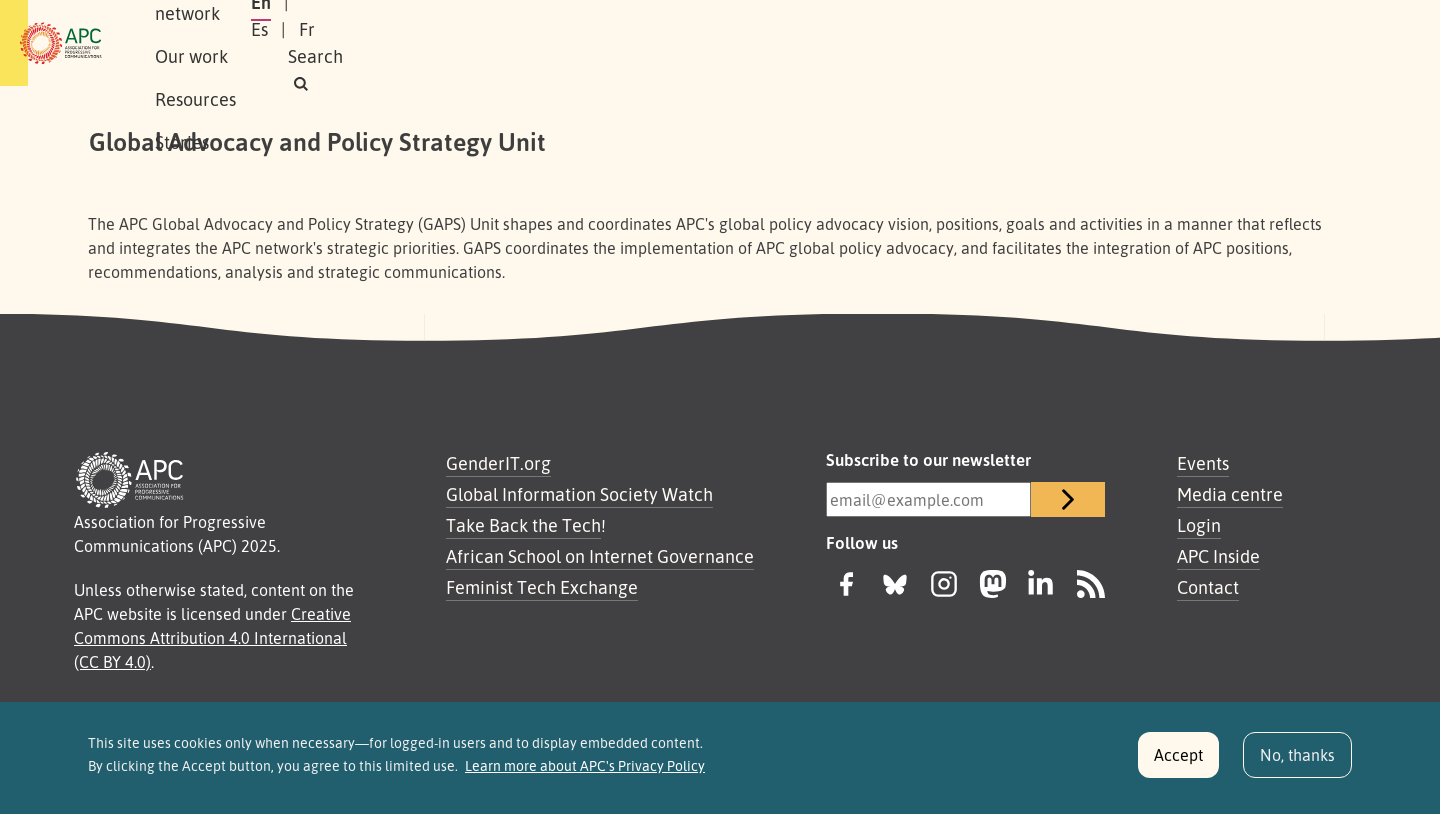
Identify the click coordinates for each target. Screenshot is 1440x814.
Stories (662, 43)
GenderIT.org (498, 463)
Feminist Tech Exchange (542, 587)
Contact (1208, 587)
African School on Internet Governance (600, 556)
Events (1203, 463)
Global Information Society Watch (579, 494)
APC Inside (1218, 556)
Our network (341, 43)
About (238, 43)
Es (1142, 43)
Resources (564, 43)
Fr (1190, 43)
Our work (457, 43)
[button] (1313, 43)
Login (1199, 525)
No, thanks (1297, 762)
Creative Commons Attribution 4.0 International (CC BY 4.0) (212, 638)
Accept (1178, 762)
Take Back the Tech (523, 525)
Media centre (1230, 494)
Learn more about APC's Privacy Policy (585, 773)
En (1093, 43)
